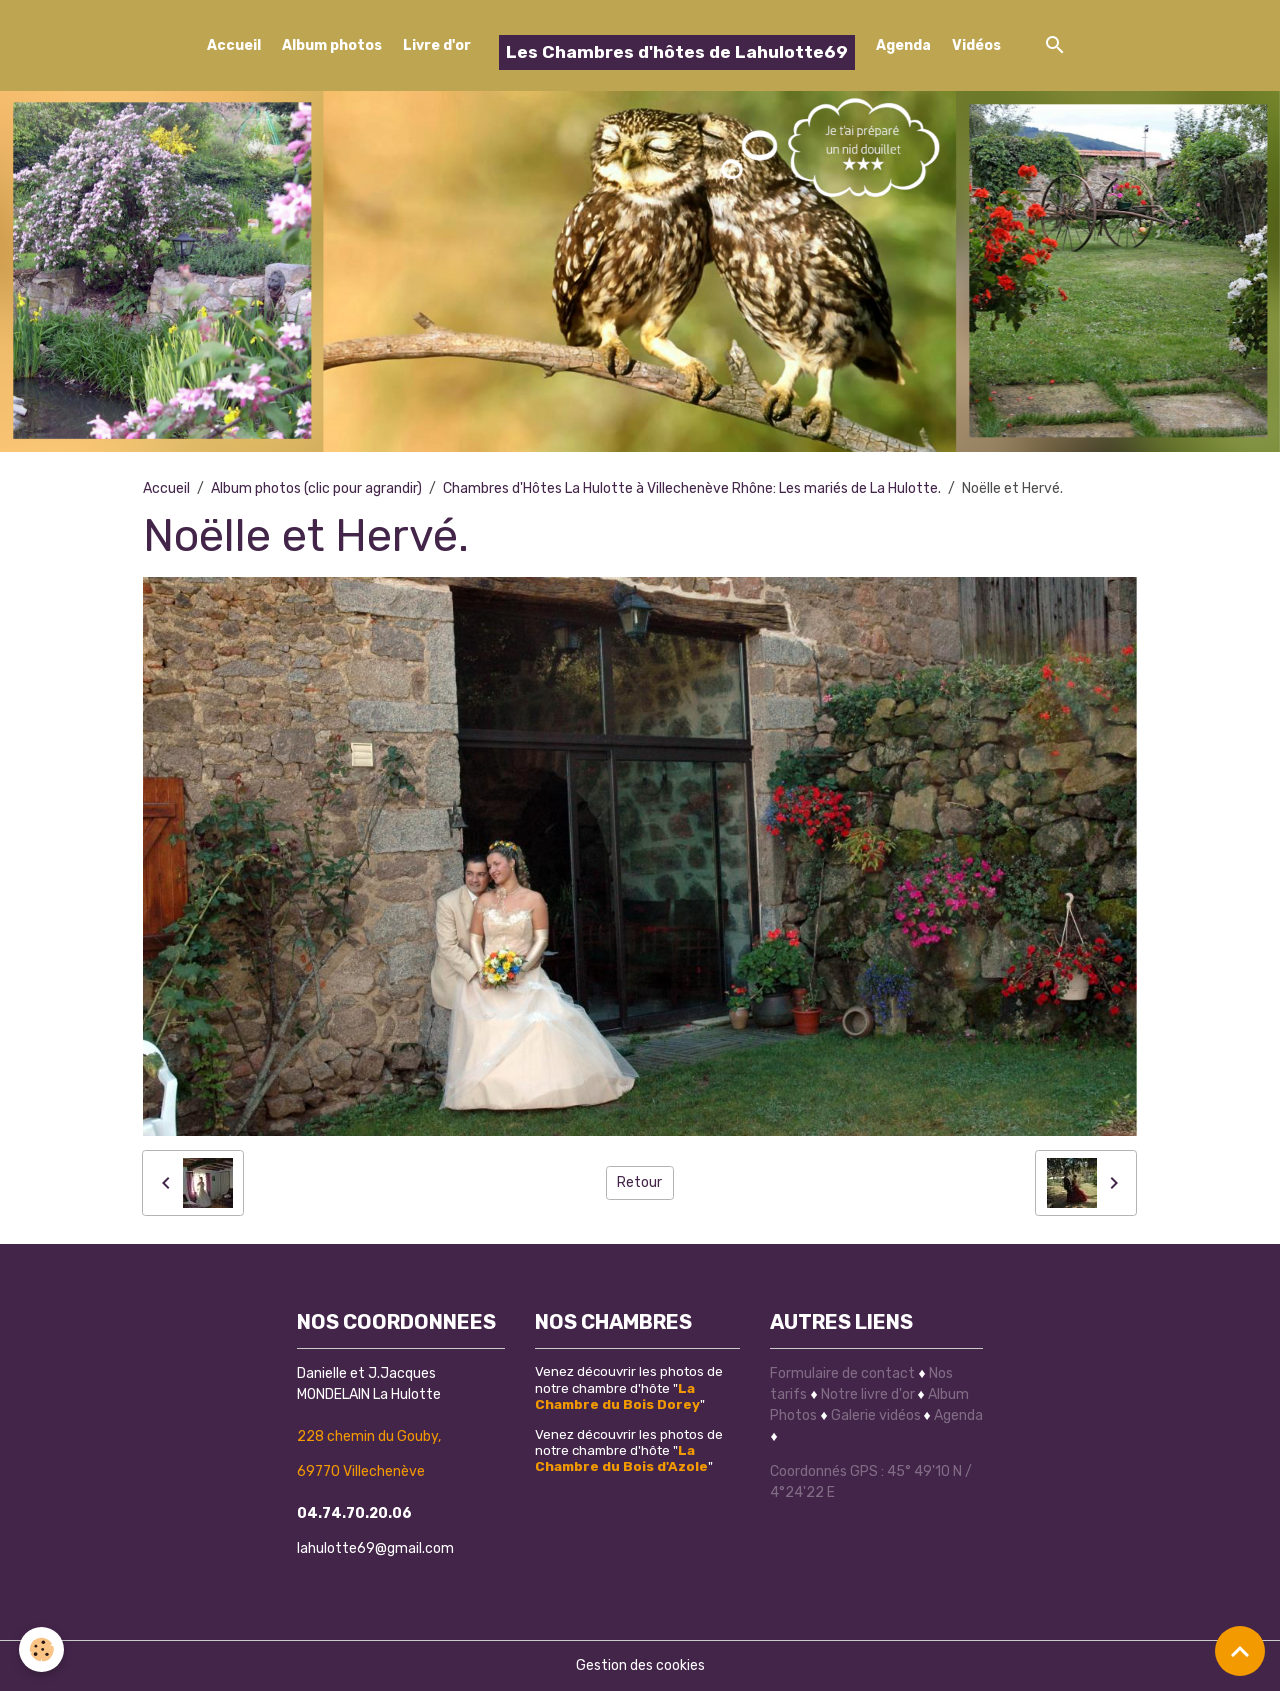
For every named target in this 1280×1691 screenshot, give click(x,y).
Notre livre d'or (869, 1394)
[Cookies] (42, 1649)
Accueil (234, 45)
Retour (639, 1182)
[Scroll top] (1240, 1651)
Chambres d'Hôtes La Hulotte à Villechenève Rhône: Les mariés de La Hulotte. (692, 488)
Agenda (903, 45)
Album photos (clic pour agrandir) (316, 488)
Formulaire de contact (842, 1373)
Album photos (332, 45)
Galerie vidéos (876, 1415)
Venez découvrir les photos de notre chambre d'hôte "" (629, 1387)
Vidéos (976, 45)
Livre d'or (437, 45)
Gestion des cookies (640, 1665)
